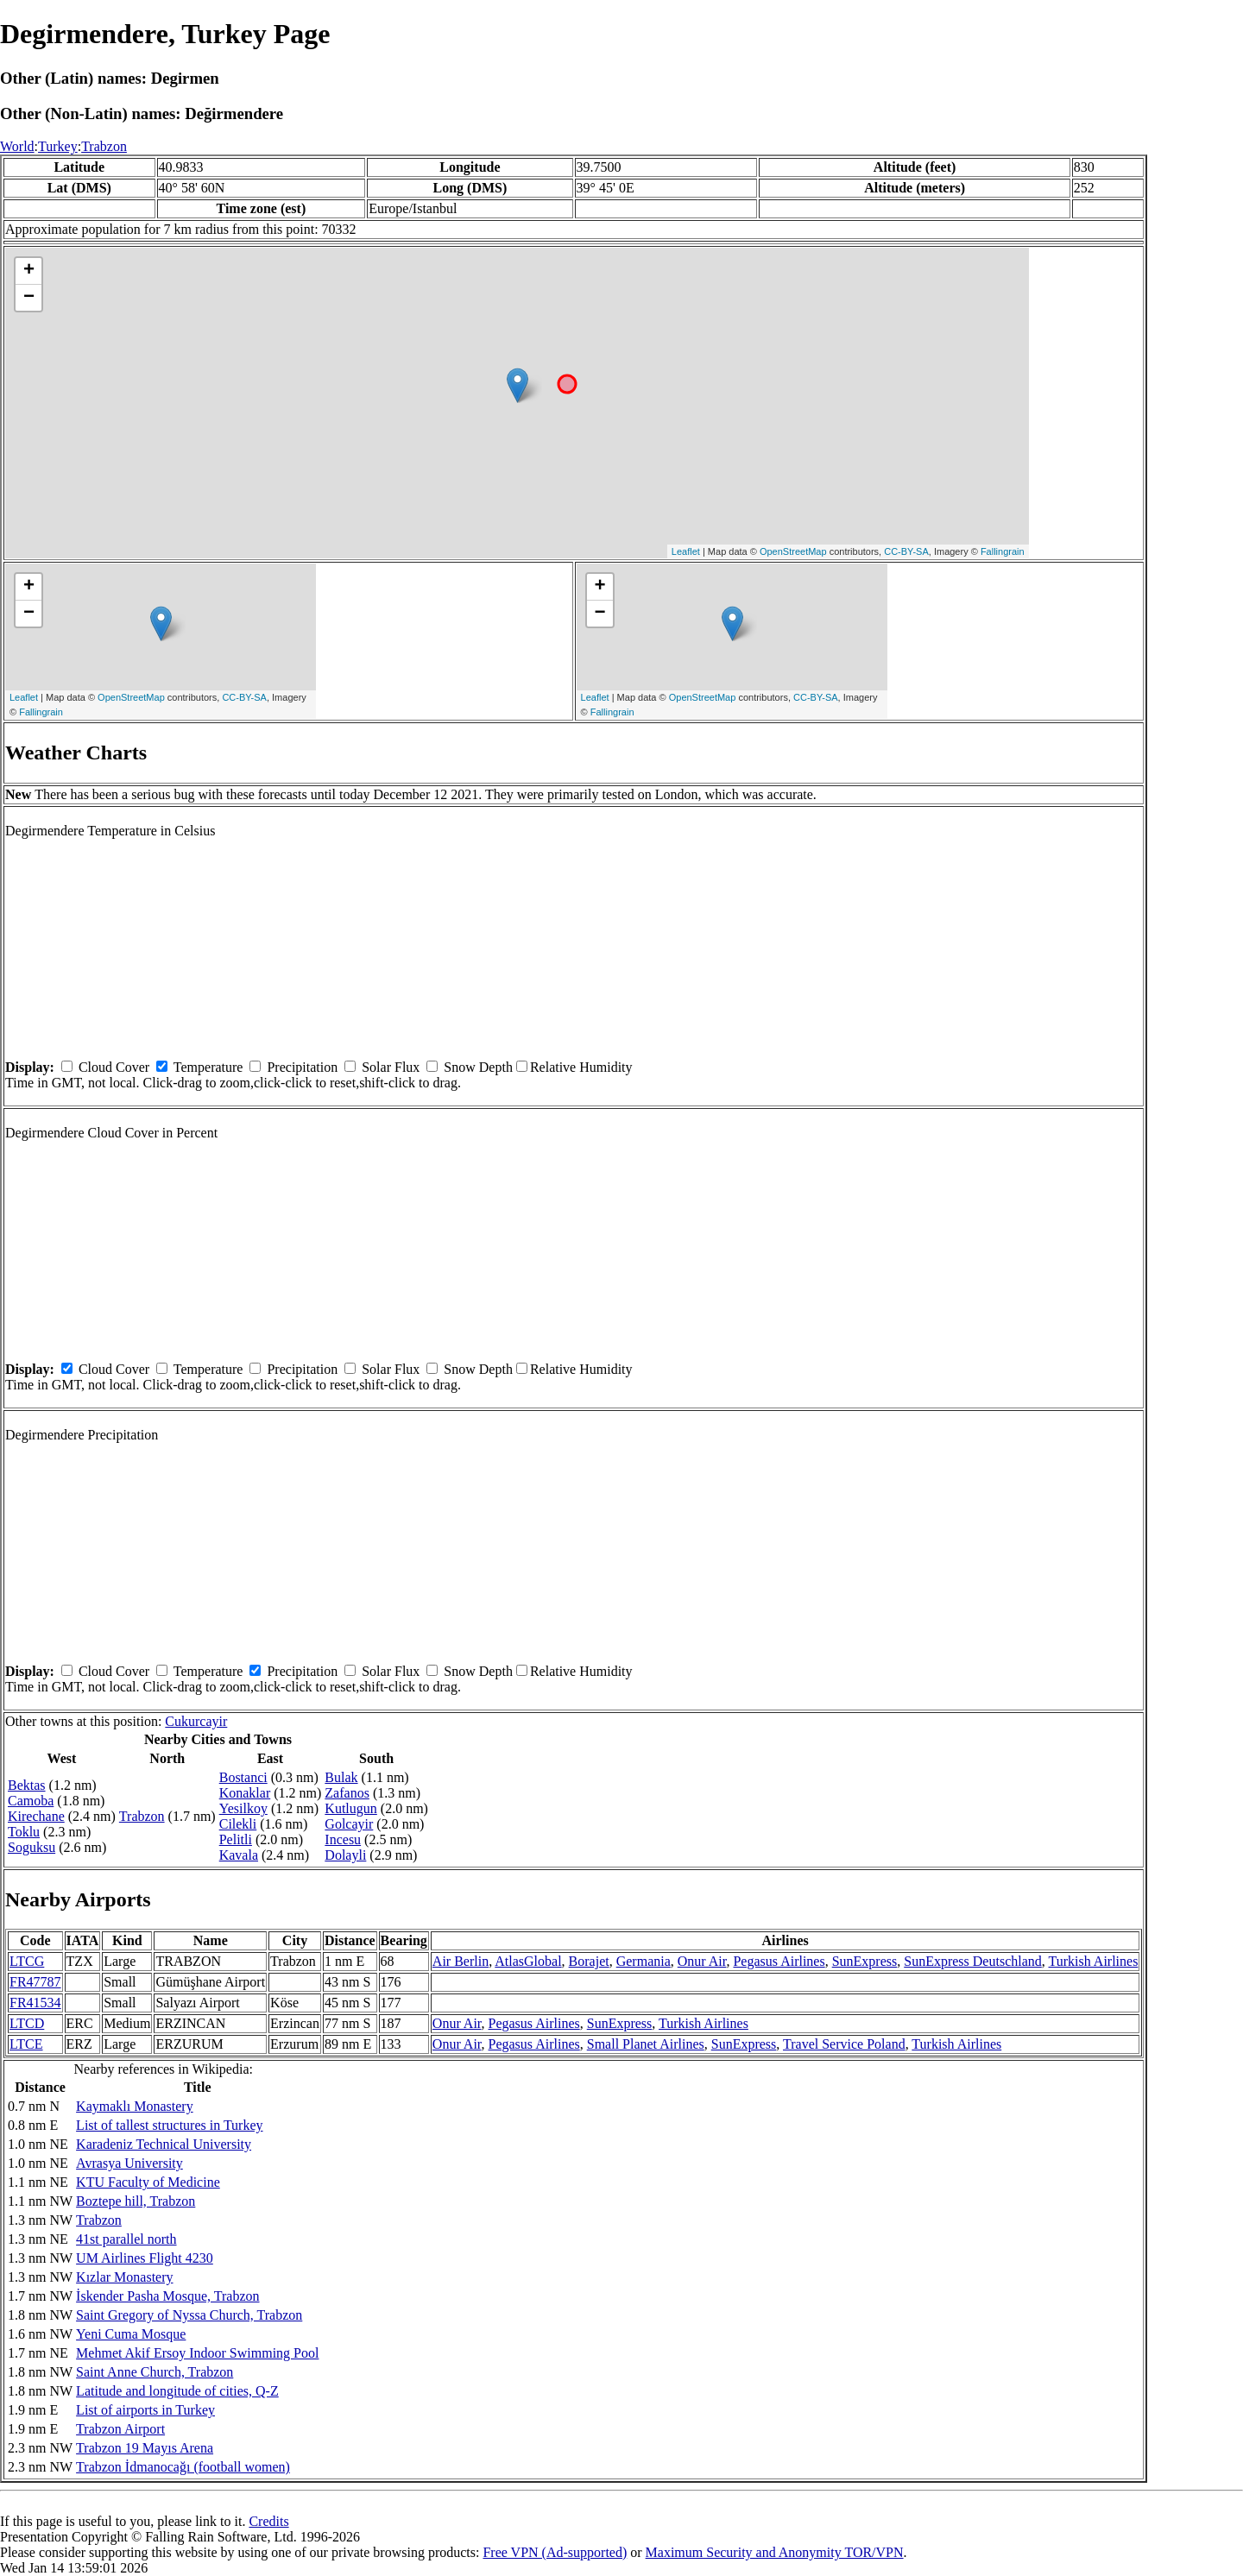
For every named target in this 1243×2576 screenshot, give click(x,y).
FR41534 (35, 2002)
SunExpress (865, 1961)
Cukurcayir (196, 1721)
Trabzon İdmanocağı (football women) (183, 2466)
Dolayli (345, 1855)
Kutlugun (350, 1808)
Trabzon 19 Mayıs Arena (144, 2448)
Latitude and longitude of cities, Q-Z (177, 2391)
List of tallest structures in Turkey (169, 2125)
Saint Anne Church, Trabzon (154, 2372)
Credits (268, 2521)
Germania (643, 1961)
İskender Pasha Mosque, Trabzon (167, 2296)
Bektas (27, 1785)
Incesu (343, 1839)
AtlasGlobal (528, 1961)
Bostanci (243, 1777)
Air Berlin (460, 1961)
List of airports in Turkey (145, 2410)
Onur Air (702, 1961)
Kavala (238, 1855)
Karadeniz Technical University (163, 2144)
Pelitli (235, 1839)
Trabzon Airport (120, 2429)
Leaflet (686, 551)
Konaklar (245, 1793)
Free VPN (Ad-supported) (555, 2552)
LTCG (26, 1961)
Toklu (24, 1831)
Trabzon (104, 146)
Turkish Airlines (1094, 1961)
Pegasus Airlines (778, 1961)
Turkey (58, 146)
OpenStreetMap (793, 551)
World (17, 146)
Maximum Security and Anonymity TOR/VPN (775, 2552)
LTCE (26, 2044)
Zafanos (347, 1793)
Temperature (208, 1067)
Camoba (31, 1800)
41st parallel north (126, 2239)
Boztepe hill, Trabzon (135, 2201)
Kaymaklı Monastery (134, 2106)
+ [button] (29, 271)
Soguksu (31, 1847)
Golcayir (349, 1824)
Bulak (341, 1777)
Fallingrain (1003, 551)
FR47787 (35, 1982)
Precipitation (302, 1067)
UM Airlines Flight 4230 (144, 2258)
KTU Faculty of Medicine (148, 2182)
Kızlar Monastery (124, 2277)
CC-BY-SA (906, 551)
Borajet (589, 1961)
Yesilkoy (243, 1808)
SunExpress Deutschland (973, 1961)
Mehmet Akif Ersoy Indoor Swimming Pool (197, 2353)
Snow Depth (478, 1067)
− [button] (29, 298)
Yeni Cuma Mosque (131, 2334)
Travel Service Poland (844, 2044)
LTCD (26, 2023)
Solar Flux (391, 1067)
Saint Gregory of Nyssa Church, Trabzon (189, 2315)
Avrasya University (129, 2163)
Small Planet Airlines (645, 2044)
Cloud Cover (114, 1067)
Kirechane (36, 1816)
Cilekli (238, 1824)
